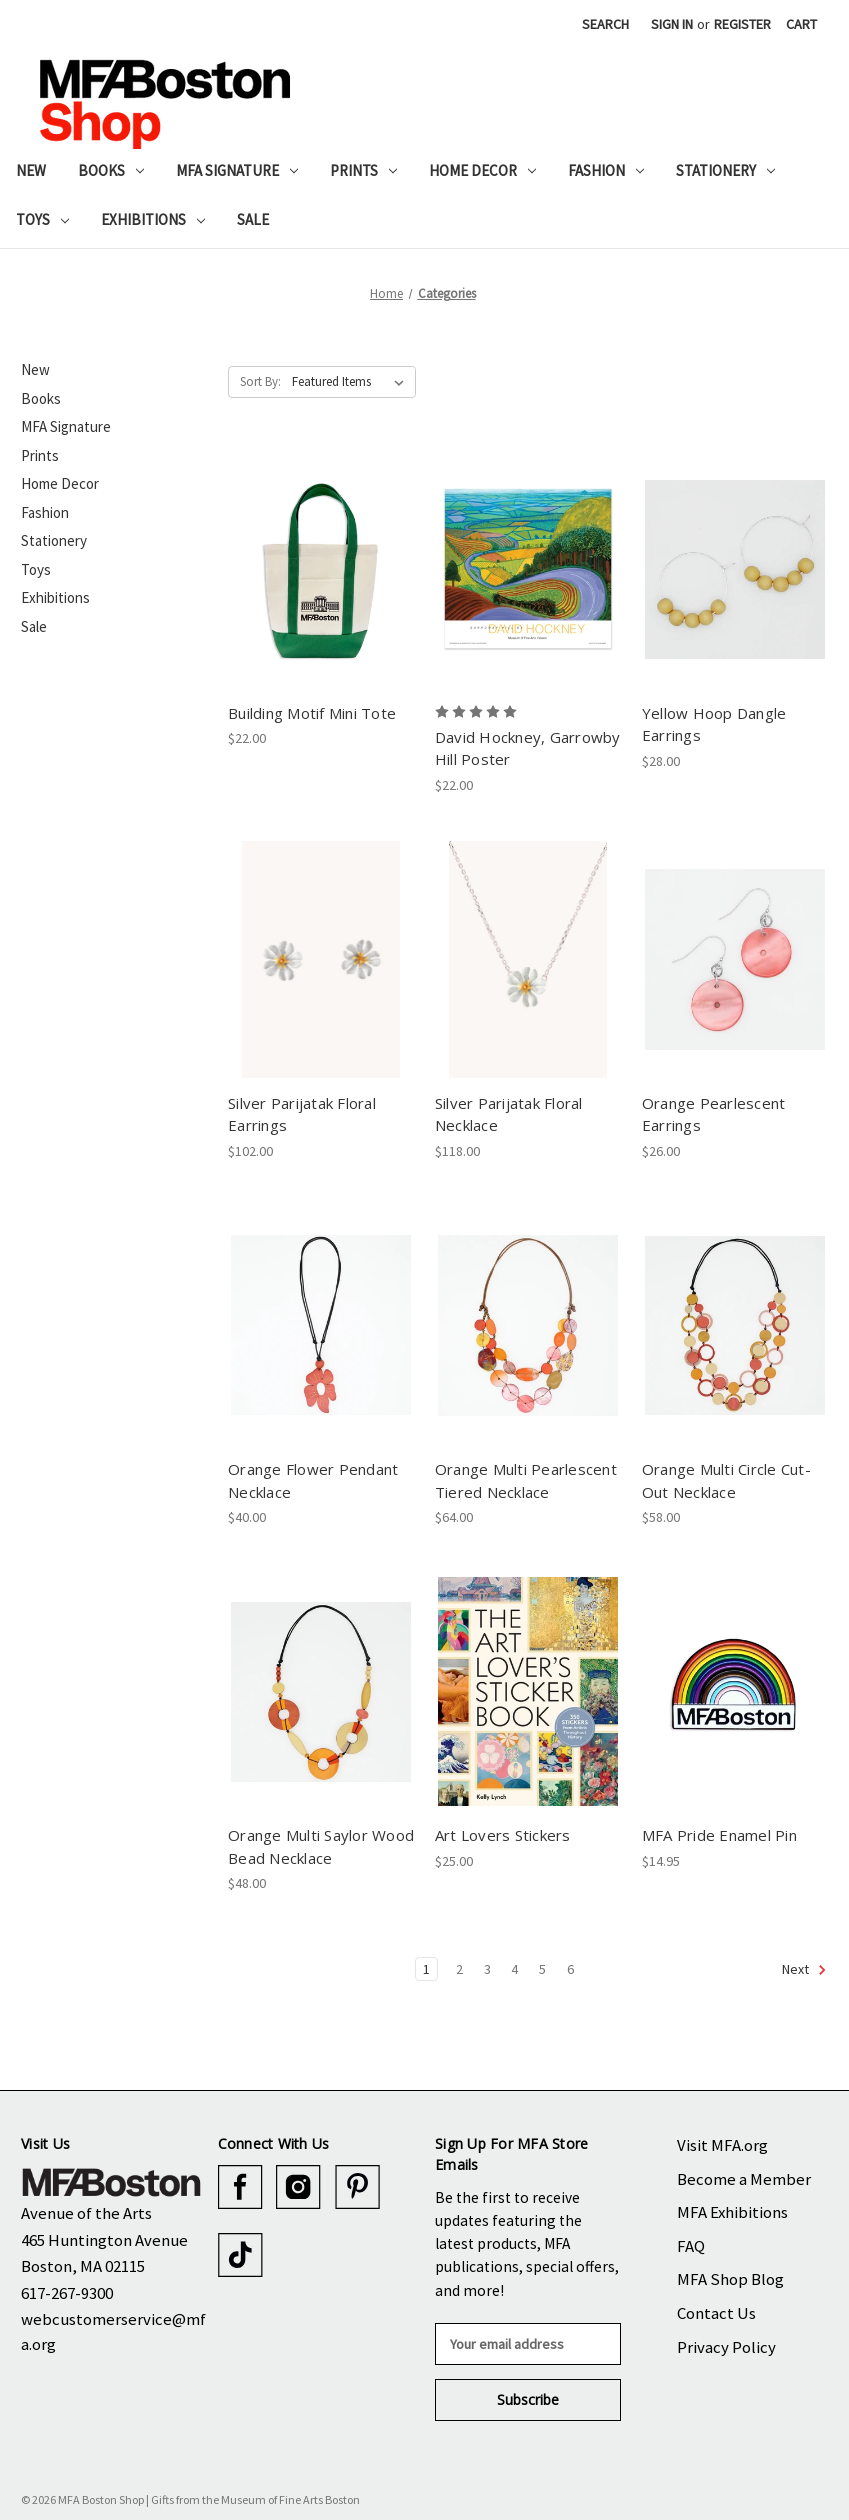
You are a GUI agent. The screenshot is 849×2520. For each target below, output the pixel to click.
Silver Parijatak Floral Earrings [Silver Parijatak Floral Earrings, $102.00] (302, 1114)
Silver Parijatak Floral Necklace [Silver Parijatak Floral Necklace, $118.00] (509, 1114)
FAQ (691, 2246)
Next (804, 1970)
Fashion (606, 170)
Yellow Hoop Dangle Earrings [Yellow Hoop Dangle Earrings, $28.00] (714, 724)
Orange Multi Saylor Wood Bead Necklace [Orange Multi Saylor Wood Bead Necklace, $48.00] (321, 1846)
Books (111, 170)
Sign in (672, 24)
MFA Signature (237, 170)
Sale (253, 219)
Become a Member (744, 2179)
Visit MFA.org (722, 2145)
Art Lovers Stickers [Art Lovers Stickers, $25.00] (503, 1835)
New (31, 170)
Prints (363, 170)
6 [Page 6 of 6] (570, 1969)
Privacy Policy (726, 2347)
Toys (42, 219)
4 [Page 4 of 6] (514, 1969)
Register (742, 24)
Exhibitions (153, 219)
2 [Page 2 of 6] (459, 1969)
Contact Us (716, 2313)
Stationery (725, 170)
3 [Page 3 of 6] (487, 1969)
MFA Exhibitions (732, 2212)
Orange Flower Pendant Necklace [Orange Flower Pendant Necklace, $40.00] (313, 1480)
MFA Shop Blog (730, 2279)
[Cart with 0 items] (801, 24)
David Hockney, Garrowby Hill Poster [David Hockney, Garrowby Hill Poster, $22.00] (528, 748)
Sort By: (260, 381)
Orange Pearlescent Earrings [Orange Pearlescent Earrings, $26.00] (714, 1114)
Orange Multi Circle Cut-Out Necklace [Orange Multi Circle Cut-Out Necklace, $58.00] (726, 1480)
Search (605, 24)
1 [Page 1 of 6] (426, 1969)
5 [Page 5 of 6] (542, 1969)
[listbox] (352, 382)
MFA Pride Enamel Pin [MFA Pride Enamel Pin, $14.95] (719, 1835)
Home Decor (482, 170)
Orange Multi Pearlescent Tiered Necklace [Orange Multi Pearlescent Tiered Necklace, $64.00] (526, 1480)
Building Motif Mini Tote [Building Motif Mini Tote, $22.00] (312, 713)
